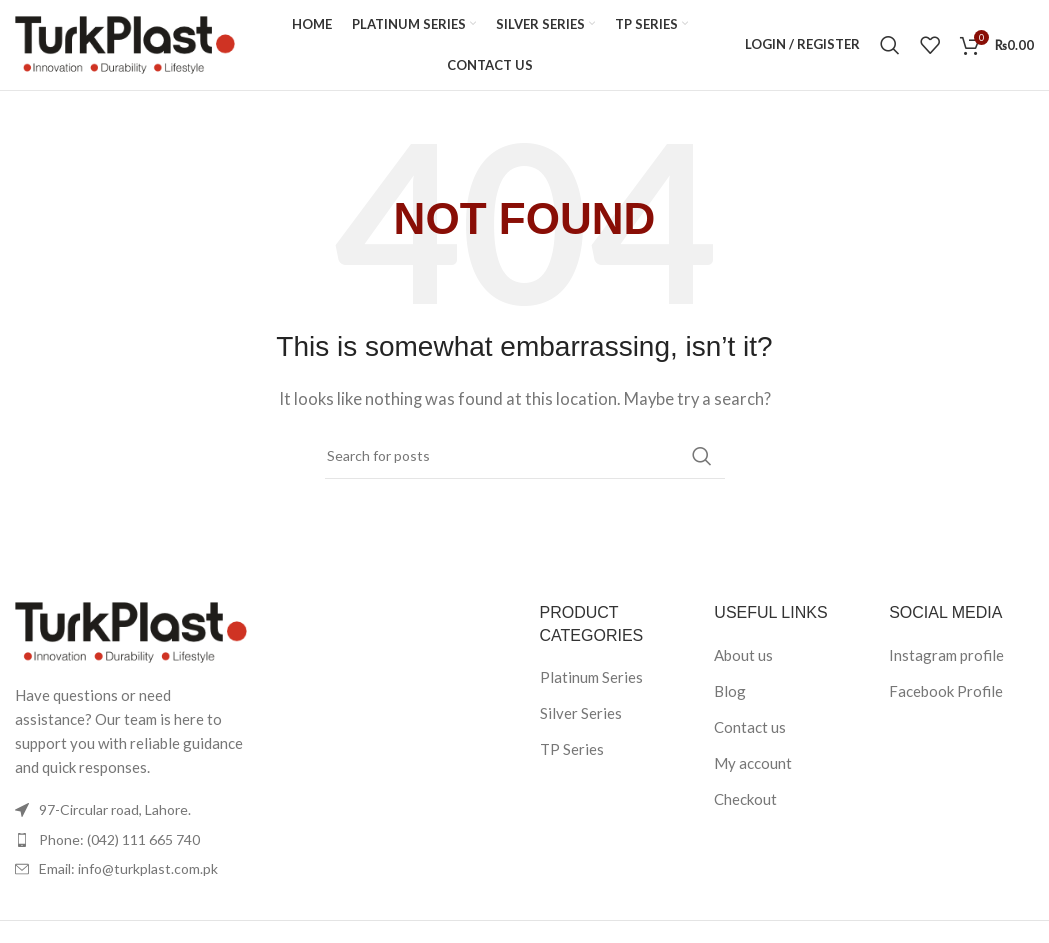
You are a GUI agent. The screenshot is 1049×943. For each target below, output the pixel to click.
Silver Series (581, 713)
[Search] (890, 45)
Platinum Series (591, 677)
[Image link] (131, 631)
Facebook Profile (946, 691)
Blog (730, 691)
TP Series (572, 749)
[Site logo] (125, 43)
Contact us (750, 727)
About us (743, 655)
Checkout (745, 799)
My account (753, 763)
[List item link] (131, 840)
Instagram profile (946, 655)
